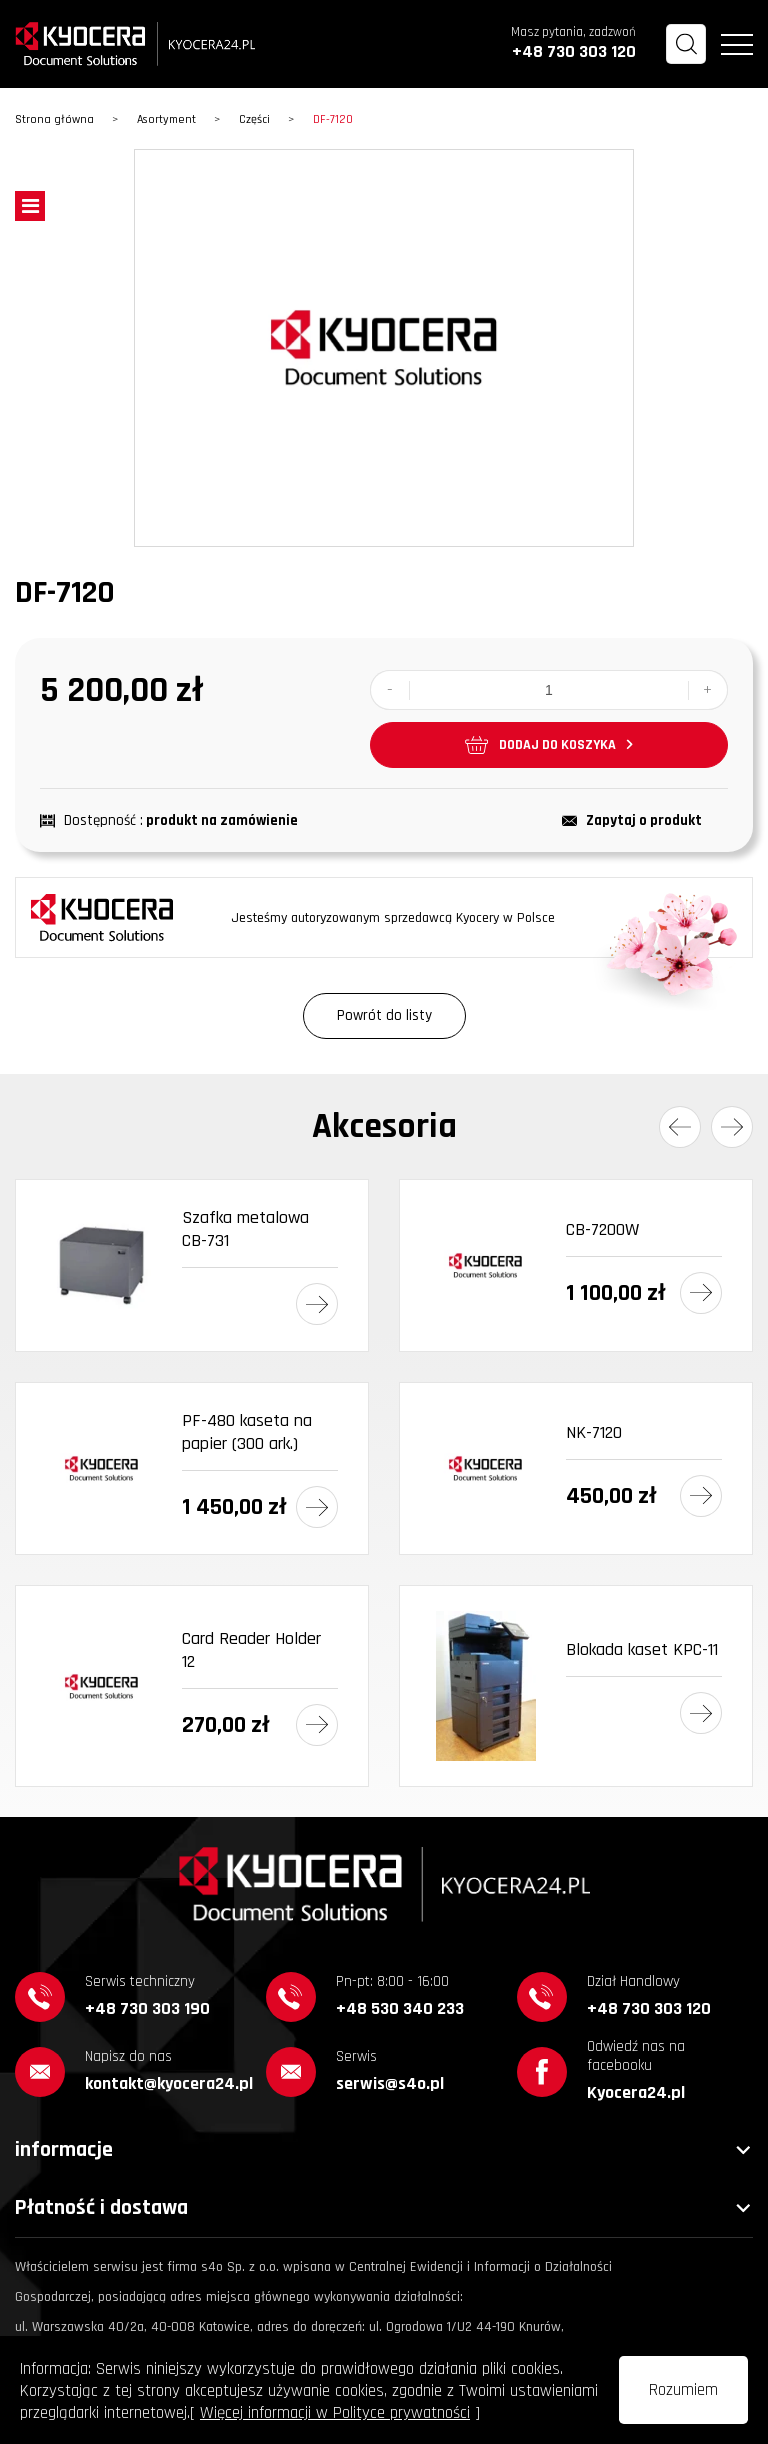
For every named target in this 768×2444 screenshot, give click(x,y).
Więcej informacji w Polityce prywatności (335, 2413)
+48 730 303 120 (574, 51)
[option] (384, 348)
